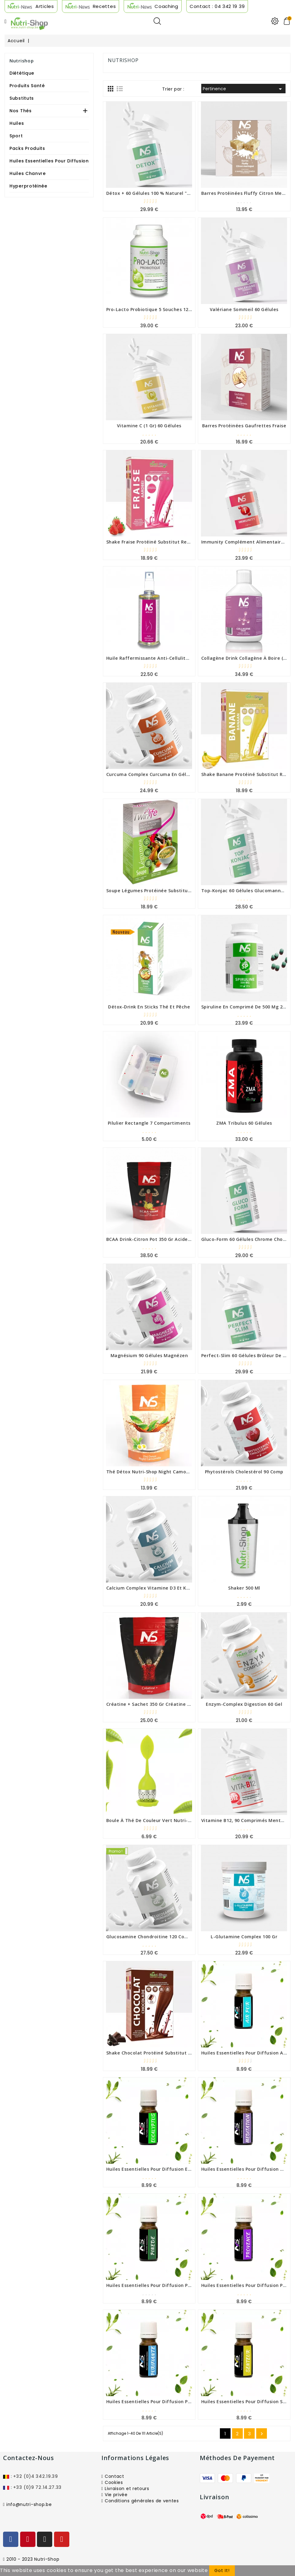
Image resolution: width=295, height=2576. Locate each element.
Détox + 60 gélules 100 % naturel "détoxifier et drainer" (172, 193)
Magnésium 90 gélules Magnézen (149, 1355)
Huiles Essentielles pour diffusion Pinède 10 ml (160, 2285)
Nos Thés (20, 111)
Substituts (21, 98)
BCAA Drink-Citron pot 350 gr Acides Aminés (157, 1239)
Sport (16, 136)
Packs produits (27, 148)
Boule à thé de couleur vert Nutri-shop (152, 1820)
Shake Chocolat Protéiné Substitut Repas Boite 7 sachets (173, 2053)
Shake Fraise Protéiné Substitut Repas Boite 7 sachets (169, 542)
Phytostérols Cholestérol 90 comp (244, 1472)
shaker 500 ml (244, 1588)
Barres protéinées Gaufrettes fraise (244, 426)
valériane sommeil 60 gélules (244, 309)
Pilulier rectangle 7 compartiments (149, 1123)
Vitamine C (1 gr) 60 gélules (149, 426)
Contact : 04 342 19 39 (217, 6)
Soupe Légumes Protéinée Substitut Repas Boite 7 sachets (174, 890)
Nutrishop (21, 61)
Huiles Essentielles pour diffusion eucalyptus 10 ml (165, 2169)
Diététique (21, 73)
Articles (44, 6)
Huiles (16, 123)
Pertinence (243, 89)
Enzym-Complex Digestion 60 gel (244, 1704)
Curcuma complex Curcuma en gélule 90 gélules (162, 774)
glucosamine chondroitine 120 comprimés (155, 1936)
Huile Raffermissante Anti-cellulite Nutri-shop (160, 658)
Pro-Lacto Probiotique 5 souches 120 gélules (158, 309)
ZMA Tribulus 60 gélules (244, 1123)
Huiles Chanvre (27, 173)
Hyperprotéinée (28, 186)
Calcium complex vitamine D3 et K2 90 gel (155, 1588)
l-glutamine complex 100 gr (244, 1936)
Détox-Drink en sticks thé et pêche (149, 1007)
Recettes (104, 6)
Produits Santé (27, 86)
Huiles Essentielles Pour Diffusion (49, 161)
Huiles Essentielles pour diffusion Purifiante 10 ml (164, 2401)
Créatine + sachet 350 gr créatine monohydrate (162, 1704)
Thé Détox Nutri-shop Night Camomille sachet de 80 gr (171, 1472)
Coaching (166, 6)
